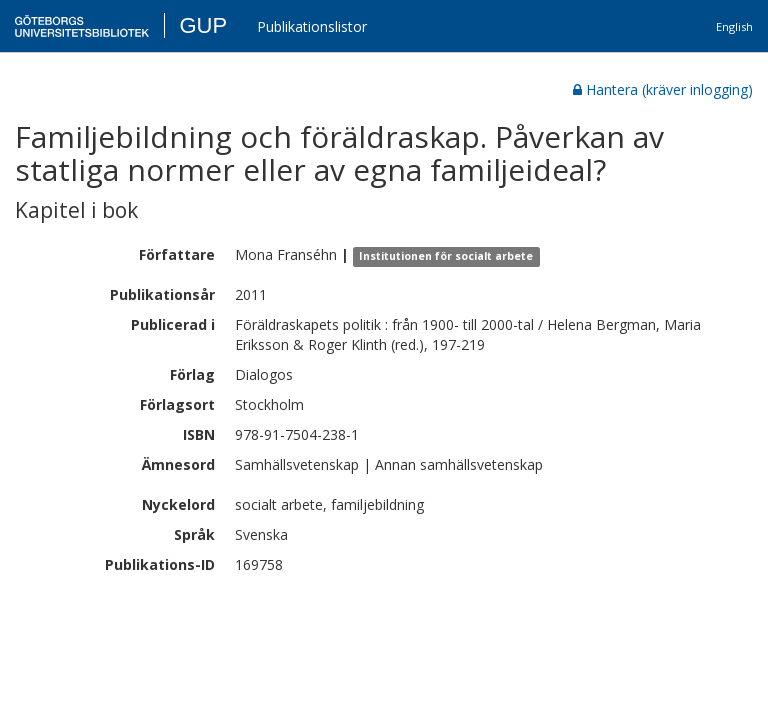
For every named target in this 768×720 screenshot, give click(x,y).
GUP (203, 25)
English (734, 26)
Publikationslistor (312, 26)
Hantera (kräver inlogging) (663, 89)
